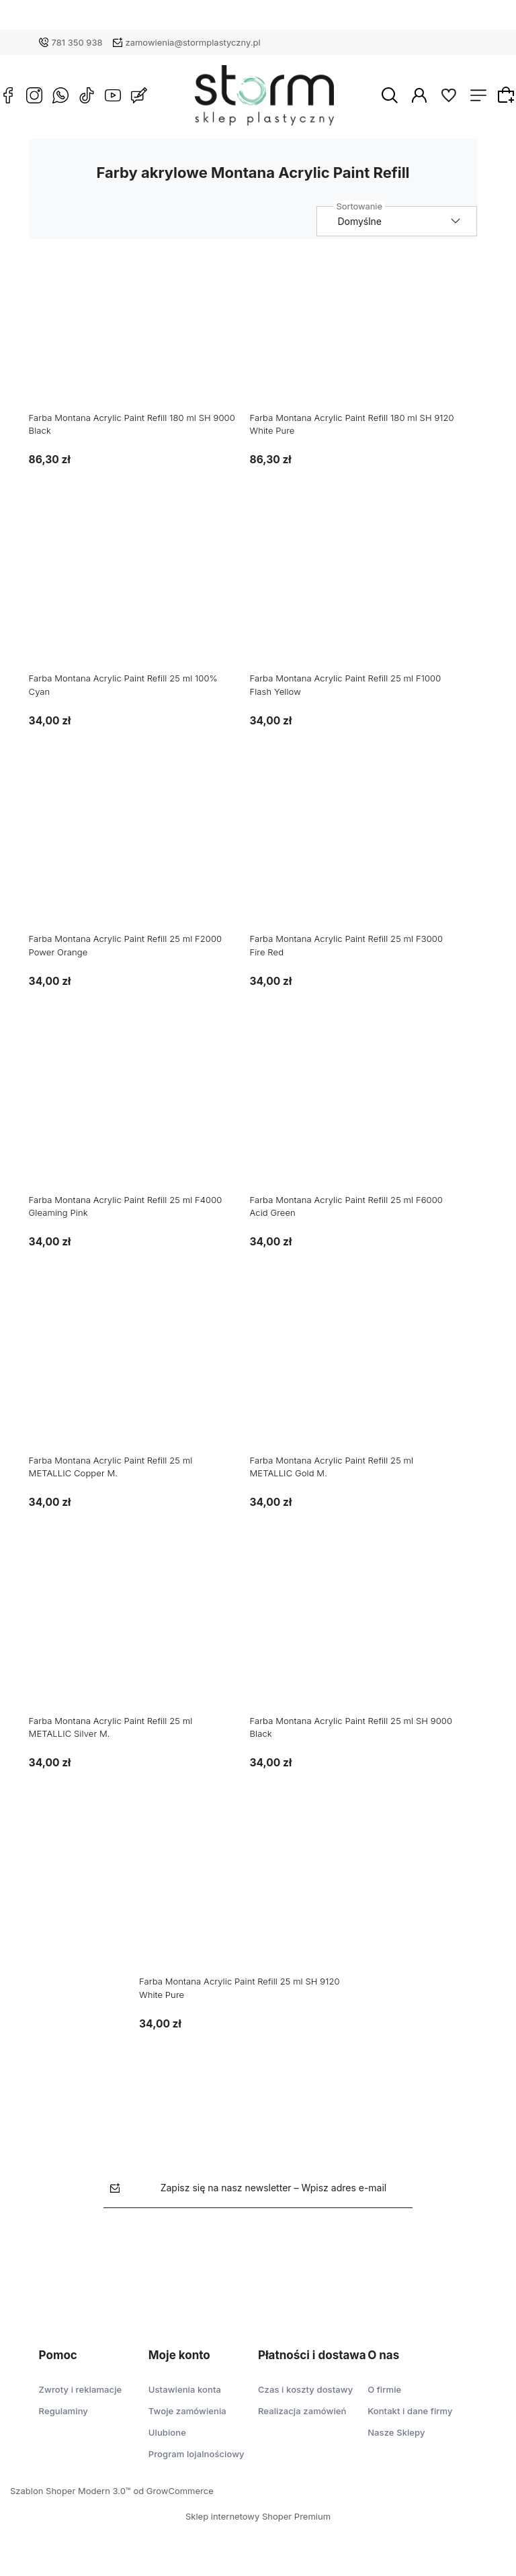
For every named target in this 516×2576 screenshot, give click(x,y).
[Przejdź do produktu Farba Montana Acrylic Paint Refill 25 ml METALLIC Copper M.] (143, 1381)
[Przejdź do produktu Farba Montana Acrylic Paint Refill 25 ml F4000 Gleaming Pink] (143, 1120)
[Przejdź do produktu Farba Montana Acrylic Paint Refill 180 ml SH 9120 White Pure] (363, 339)
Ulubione (167, 2432)
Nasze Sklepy (396, 2432)
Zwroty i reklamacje (80, 2389)
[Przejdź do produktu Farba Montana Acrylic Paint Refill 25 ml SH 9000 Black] (363, 1642)
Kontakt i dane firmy (410, 2410)
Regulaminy (63, 2410)
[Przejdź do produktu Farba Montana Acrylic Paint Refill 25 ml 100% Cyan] (143, 599)
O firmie (384, 2389)
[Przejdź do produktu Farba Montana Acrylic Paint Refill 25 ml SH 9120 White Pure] (253, 1902)
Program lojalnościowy (196, 2453)
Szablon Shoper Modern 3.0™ (70, 2490)
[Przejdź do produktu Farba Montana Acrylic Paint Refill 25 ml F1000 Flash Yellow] (363, 599)
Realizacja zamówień (302, 2410)
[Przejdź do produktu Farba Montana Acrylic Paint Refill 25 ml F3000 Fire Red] (363, 860)
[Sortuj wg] (407, 221)
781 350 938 (77, 42)
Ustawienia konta (184, 2389)
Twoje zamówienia (187, 2410)
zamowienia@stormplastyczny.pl (193, 42)
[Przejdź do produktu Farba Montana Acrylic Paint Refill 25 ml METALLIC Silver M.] (143, 1642)
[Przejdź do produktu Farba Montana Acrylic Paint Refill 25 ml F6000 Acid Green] (363, 1120)
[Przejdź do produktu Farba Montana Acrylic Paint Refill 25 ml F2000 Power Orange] (143, 860)
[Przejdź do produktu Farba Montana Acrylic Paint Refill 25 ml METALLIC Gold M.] (363, 1381)
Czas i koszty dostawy (305, 2389)
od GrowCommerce (173, 2490)
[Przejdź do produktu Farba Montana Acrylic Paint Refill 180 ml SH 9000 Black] (143, 339)
